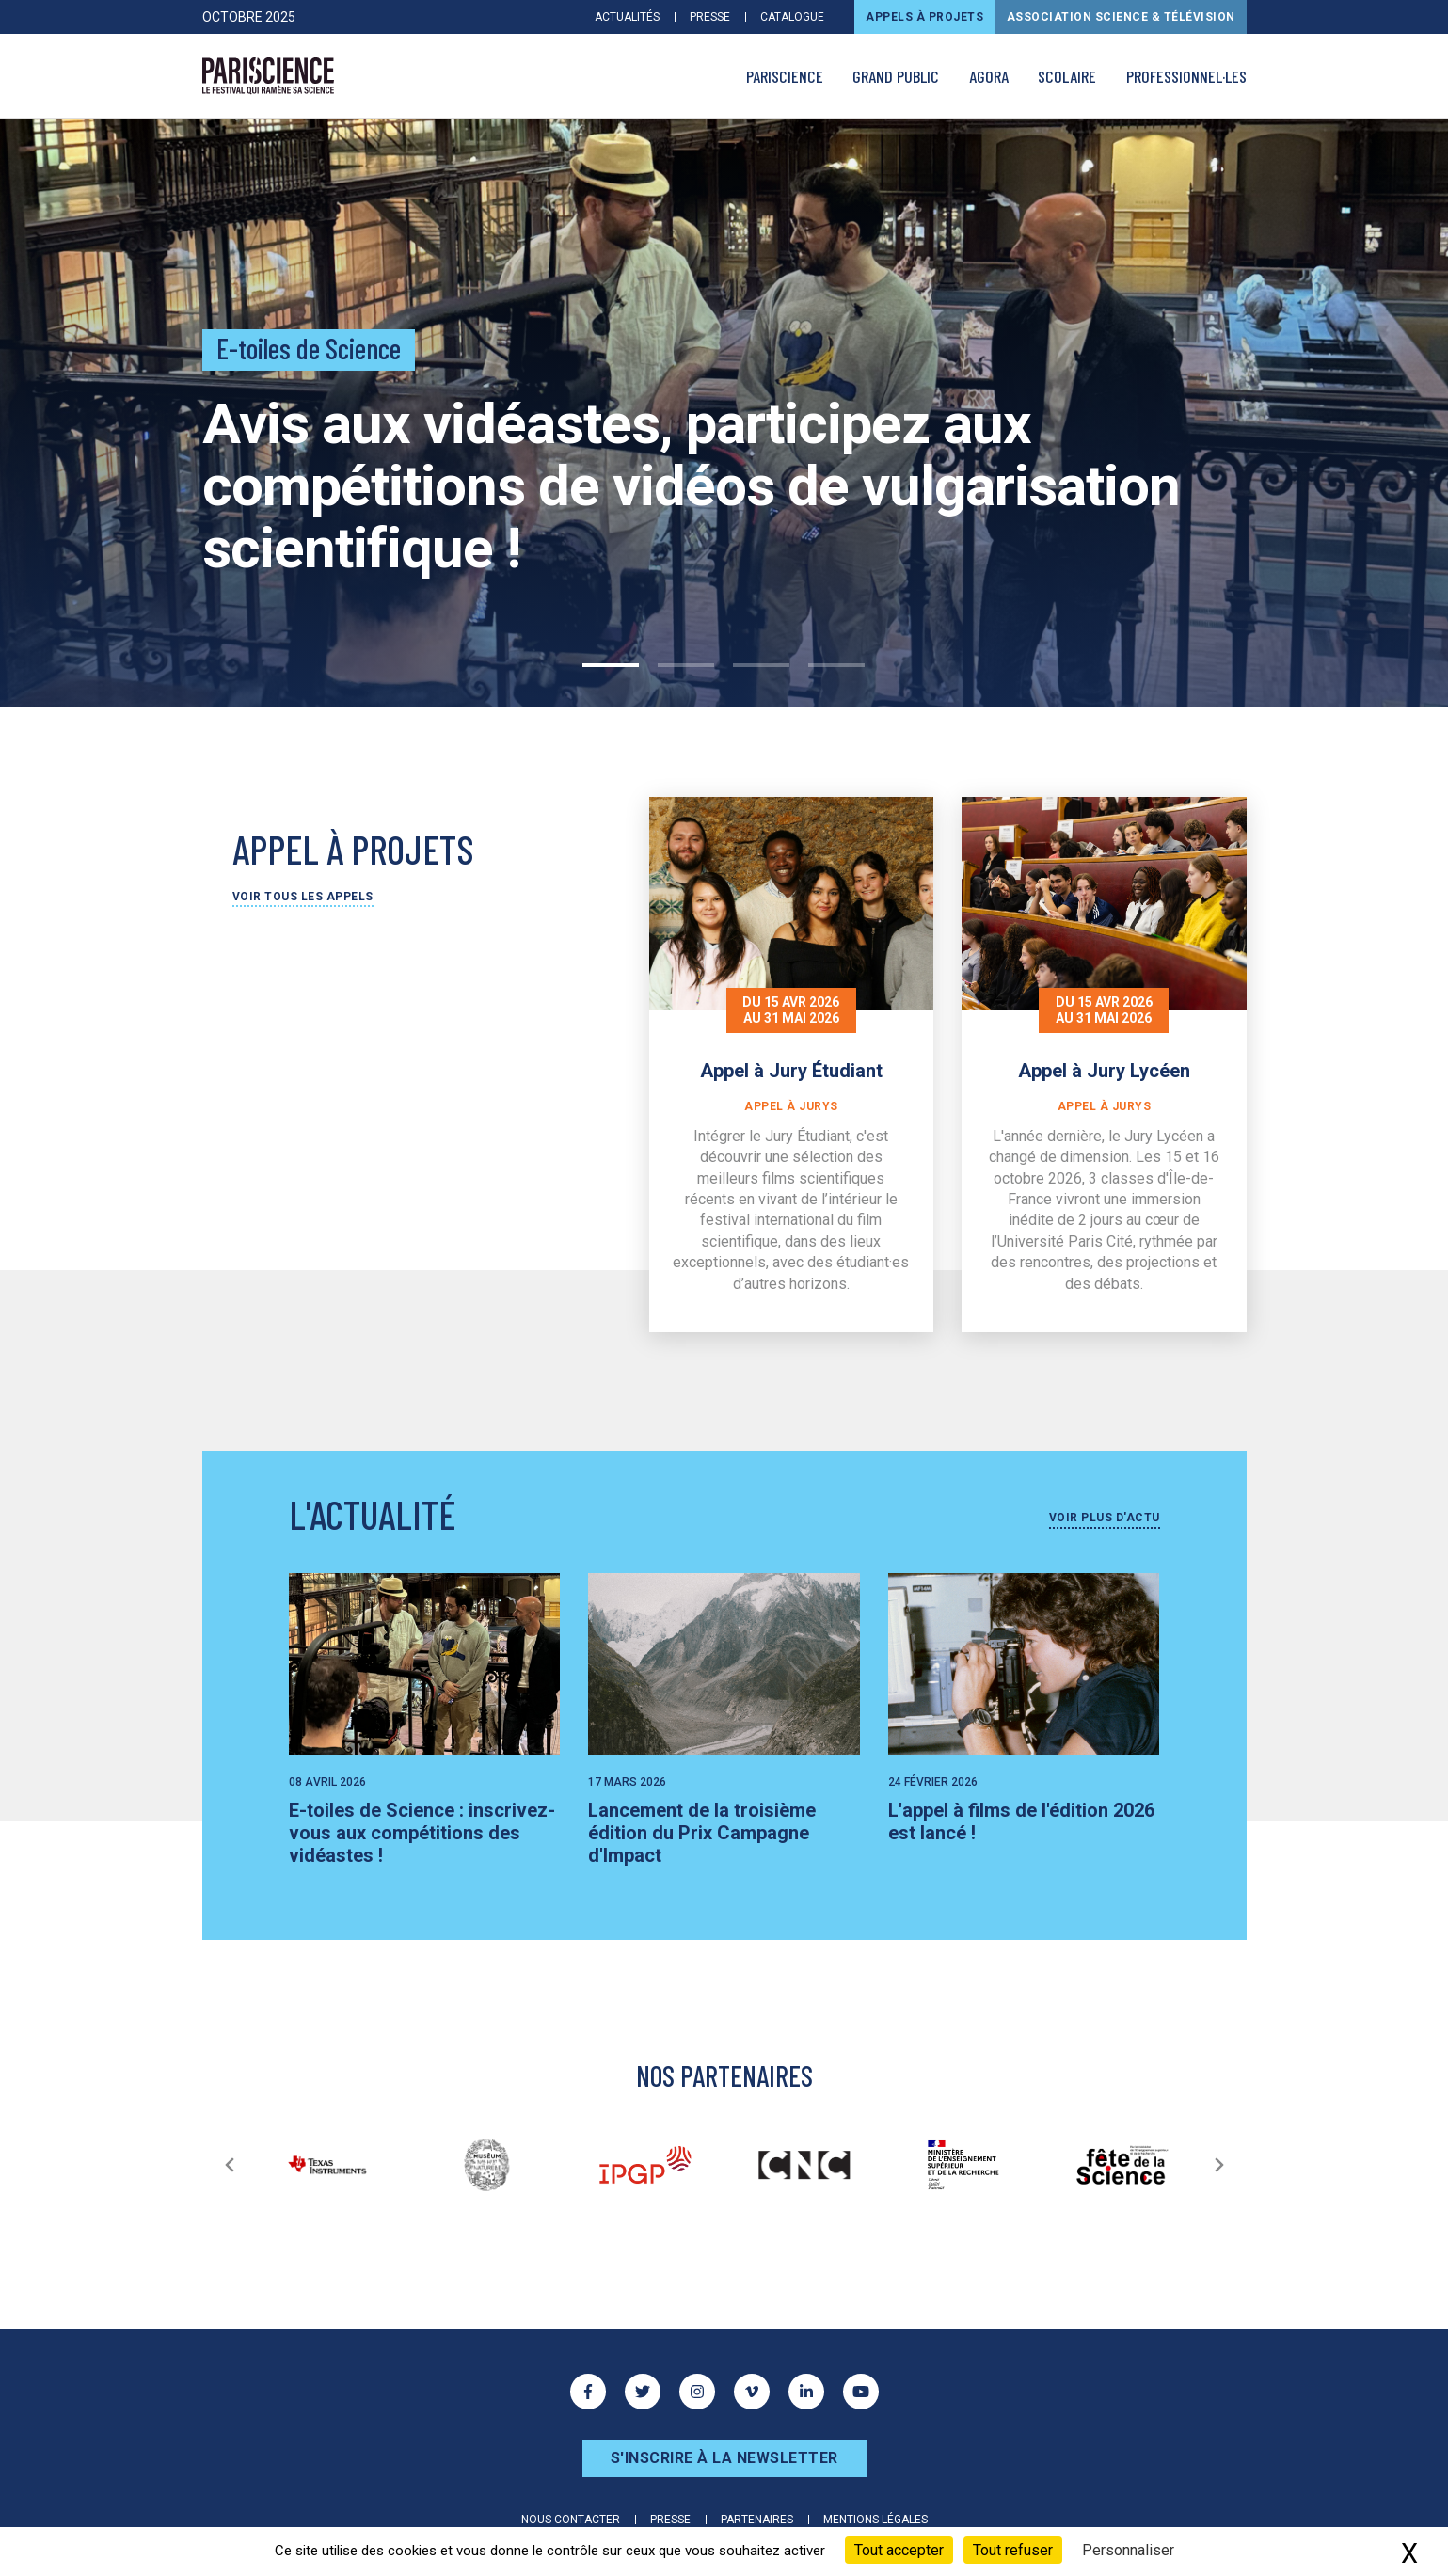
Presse (710, 17)
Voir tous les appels (303, 896)
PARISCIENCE (784, 76)
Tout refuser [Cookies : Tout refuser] (1013, 2550)
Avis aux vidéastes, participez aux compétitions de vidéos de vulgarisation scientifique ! (691, 485)
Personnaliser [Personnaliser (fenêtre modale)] (1128, 2550)
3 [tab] (761, 665)
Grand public (895, 76)
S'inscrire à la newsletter (724, 2458)
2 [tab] (686, 665)
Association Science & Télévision (1121, 17)
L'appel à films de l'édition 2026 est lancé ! (1021, 1821)
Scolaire (1067, 76)
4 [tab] (836, 665)
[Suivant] (1219, 2165)
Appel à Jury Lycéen (1104, 1070)
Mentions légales (875, 2519)
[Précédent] (229, 2165)
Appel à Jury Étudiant (791, 1070)
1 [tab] (610, 665)
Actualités (627, 17)
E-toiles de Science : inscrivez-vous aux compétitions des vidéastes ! (422, 1833)
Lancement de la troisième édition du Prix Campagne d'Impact (702, 1833)
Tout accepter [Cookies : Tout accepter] (899, 2550)
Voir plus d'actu (1104, 1517)
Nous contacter (570, 2519)
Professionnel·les (1186, 76)
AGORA (989, 76)
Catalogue (792, 17)
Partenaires (757, 2519)
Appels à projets (924, 17)
